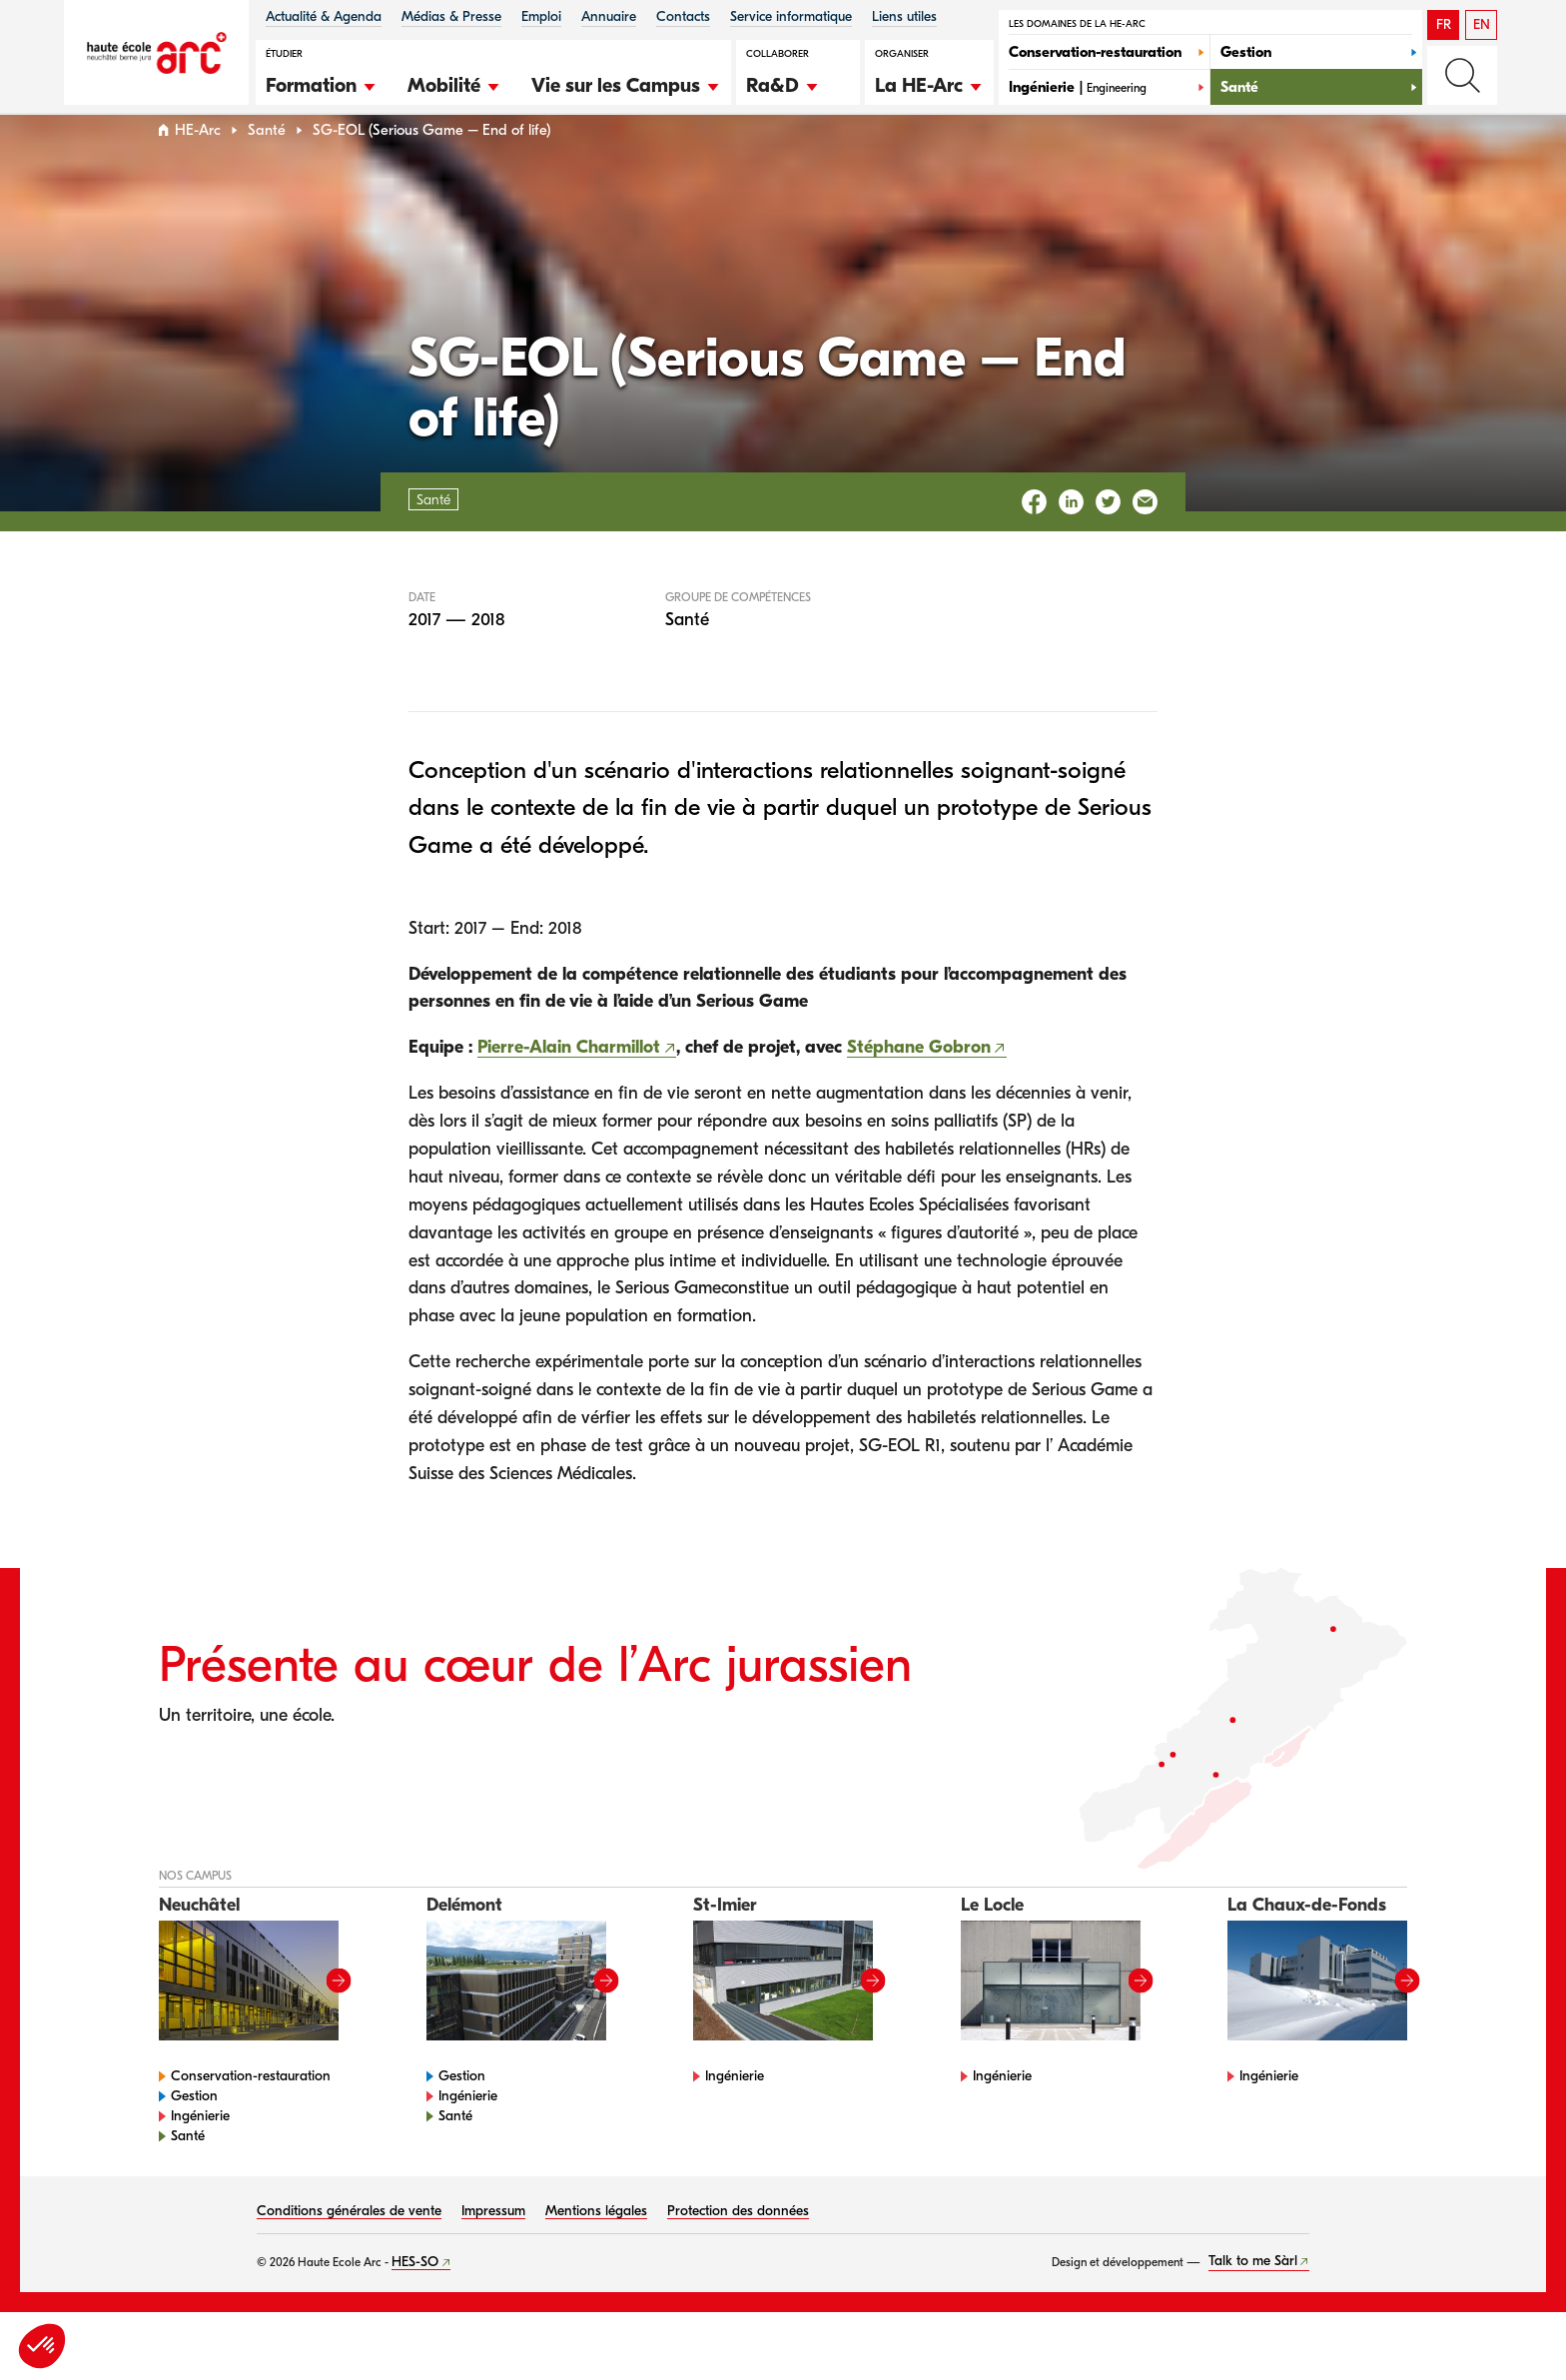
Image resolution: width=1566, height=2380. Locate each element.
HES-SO (415, 2299)
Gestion (194, 2133)
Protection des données (738, 2248)
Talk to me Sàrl (1252, 2299)
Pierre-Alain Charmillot (568, 1085)
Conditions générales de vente (349, 2248)
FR (1443, 24)
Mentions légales (596, 2248)
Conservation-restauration (251, 2113)
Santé (267, 168)
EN (1481, 24)
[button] (322, 83)
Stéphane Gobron (919, 1085)
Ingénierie (200, 2153)
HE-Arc (198, 168)
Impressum (493, 2248)
